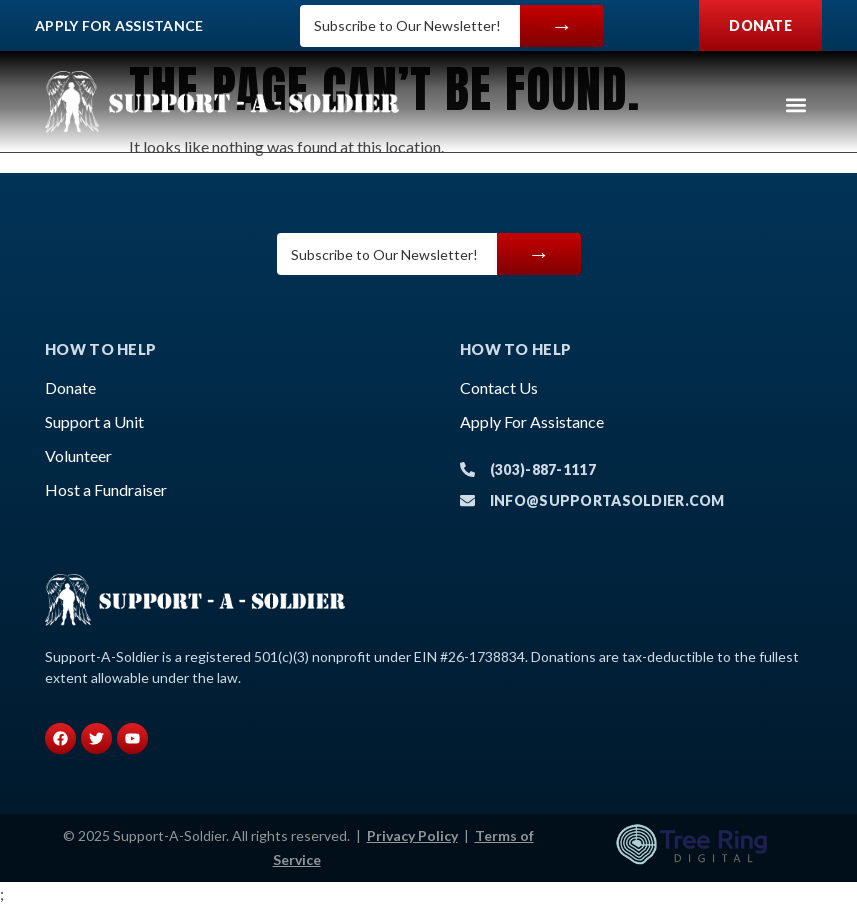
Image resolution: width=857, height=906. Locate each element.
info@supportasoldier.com (607, 500)
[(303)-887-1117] (467, 469)
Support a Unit (94, 421)
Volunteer (78, 455)
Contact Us (499, 387)
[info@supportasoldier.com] (467, 500)
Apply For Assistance (119, 25)
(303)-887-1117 (543, 469)
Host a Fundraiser (106, 489)
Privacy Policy (412, 835)
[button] (795, 104)
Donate (70, 387)
